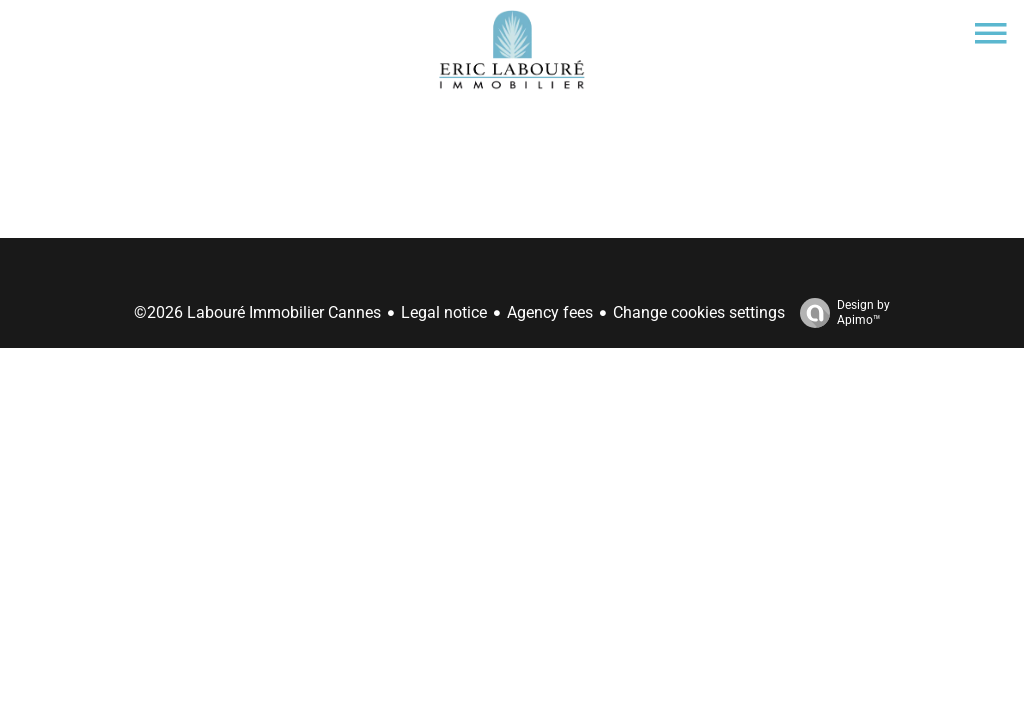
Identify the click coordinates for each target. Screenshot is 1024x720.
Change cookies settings (699, 312)
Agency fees (550, 312)
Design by (840, 313)
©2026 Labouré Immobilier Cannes (257, 312)
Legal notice (444, 312)
